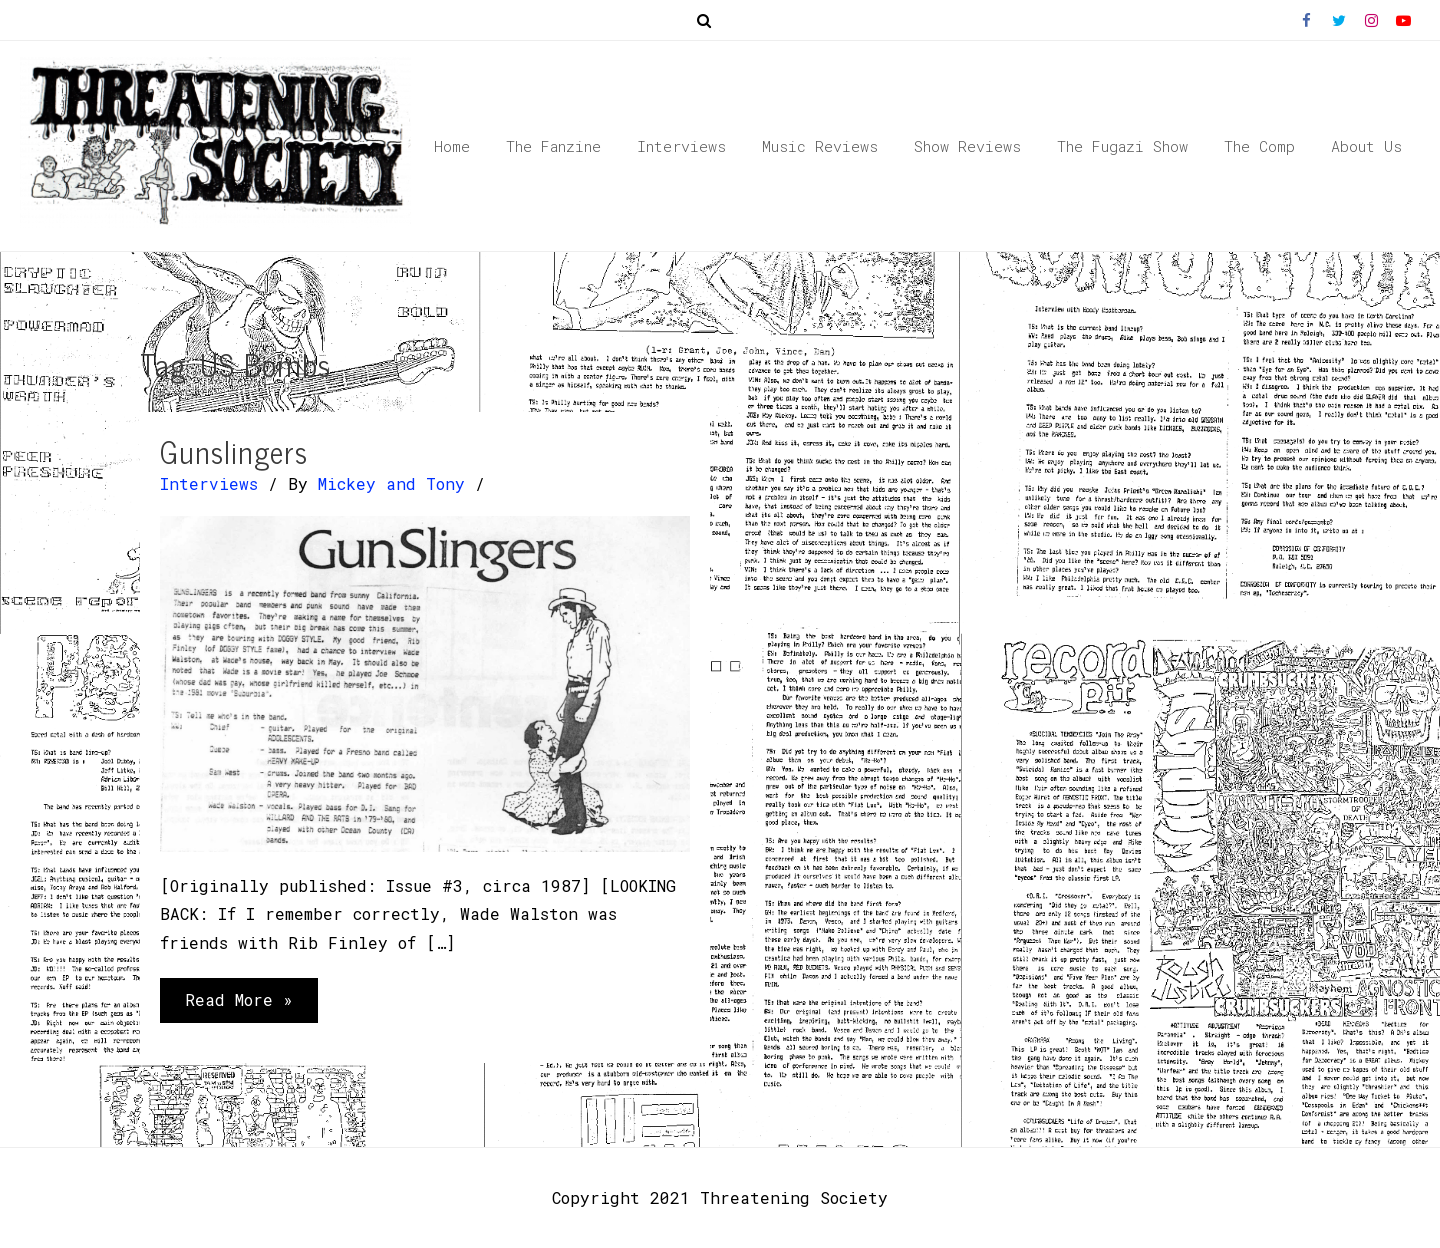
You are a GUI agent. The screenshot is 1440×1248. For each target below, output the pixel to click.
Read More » (238, 997)
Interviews (209, 483)
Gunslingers (234, 451)
